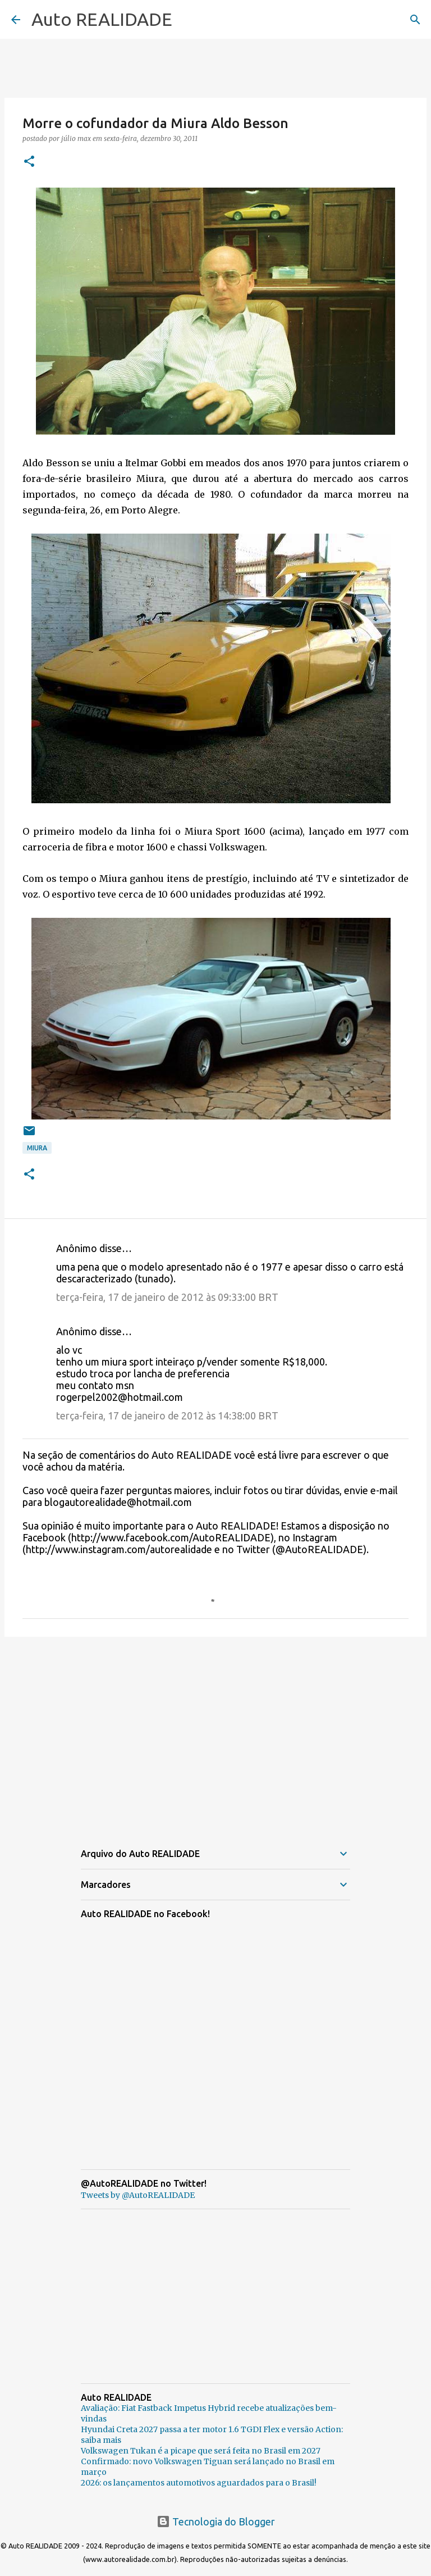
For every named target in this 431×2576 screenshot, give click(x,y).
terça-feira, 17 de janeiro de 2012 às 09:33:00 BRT (167, 1297)
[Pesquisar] (415, 19)
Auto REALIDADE (101, 19)
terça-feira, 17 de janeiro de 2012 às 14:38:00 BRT (167, 1415)
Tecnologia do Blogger (216, 2521)
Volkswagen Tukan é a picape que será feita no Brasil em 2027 (200, 2451)
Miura (37, 1148)
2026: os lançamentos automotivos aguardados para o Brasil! (199, 2483)
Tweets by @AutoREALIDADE (138, 2195)
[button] (29, 162)
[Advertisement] (215, 1732)
